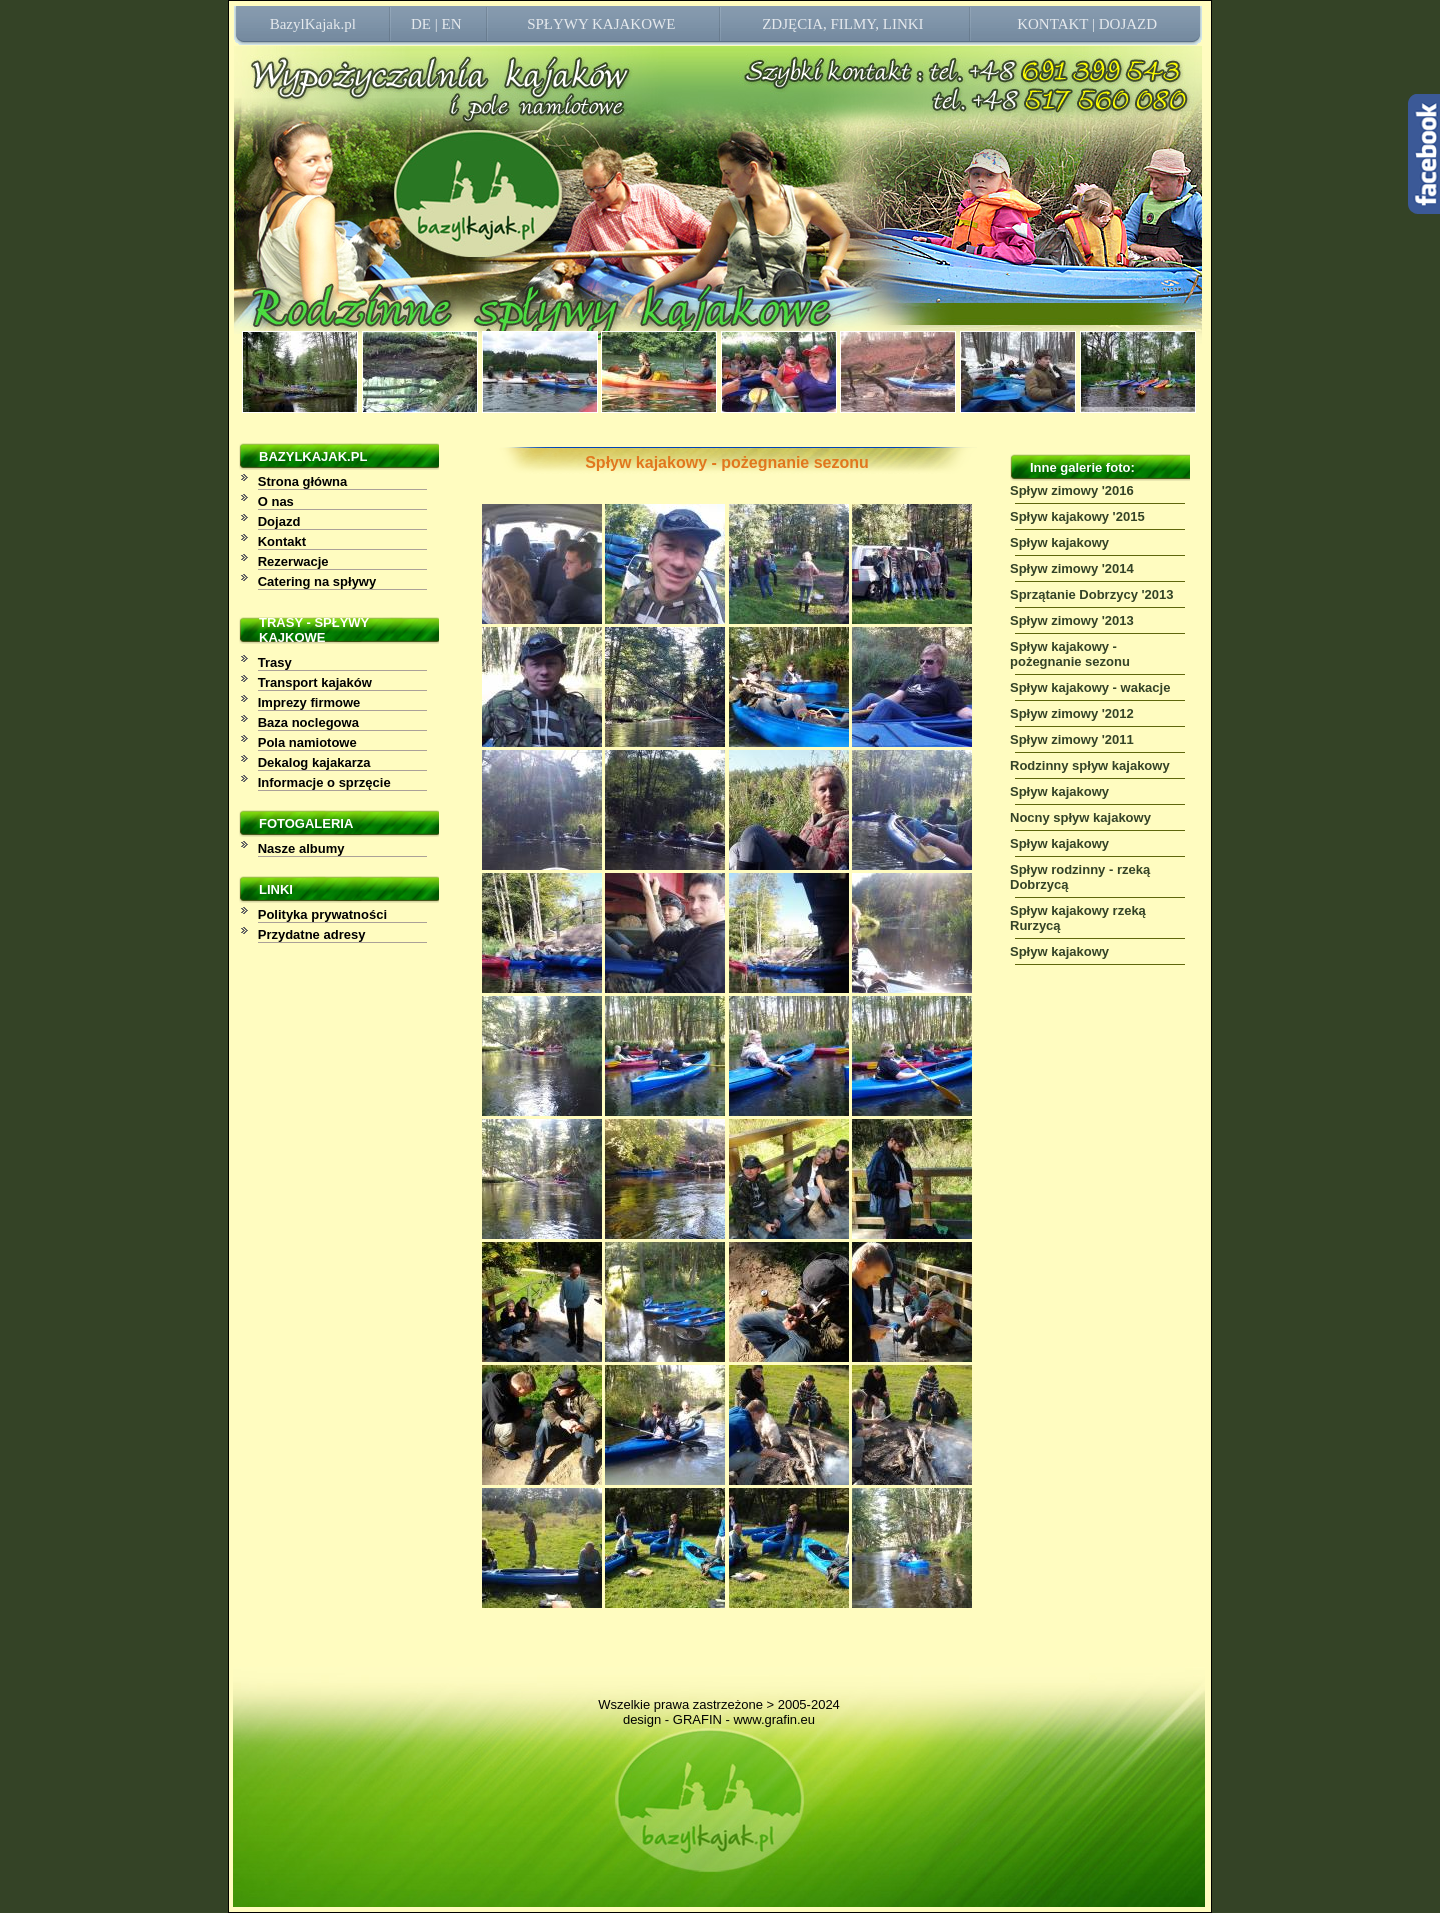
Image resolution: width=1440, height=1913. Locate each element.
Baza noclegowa (308, 722)
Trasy (275, 662)
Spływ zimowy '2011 (1072, 739)
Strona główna (303, 481)
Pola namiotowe (307, 742)
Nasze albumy (301, 848)
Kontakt (282, 541)
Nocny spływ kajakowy (1080, 817)
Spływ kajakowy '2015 (1077, 516)
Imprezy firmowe (309, 702)
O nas (276, 501)
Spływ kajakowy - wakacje (1090, 687)
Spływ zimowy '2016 (1072, 490)
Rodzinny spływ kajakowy (1090, 765)
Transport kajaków (315, 682)
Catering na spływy (317, 581)
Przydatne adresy (312, 934)
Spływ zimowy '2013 (1072, 620)
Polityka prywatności (322, 914)
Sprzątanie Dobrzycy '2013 (1092, 594)
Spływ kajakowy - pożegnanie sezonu (1070, 654)
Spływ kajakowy (1059, 542)
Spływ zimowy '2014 (1072, 568)
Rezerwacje (293, 561)
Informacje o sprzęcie (324, 782)
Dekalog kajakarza (314, 762)
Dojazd (279, 521)
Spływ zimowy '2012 (1072, 713)
